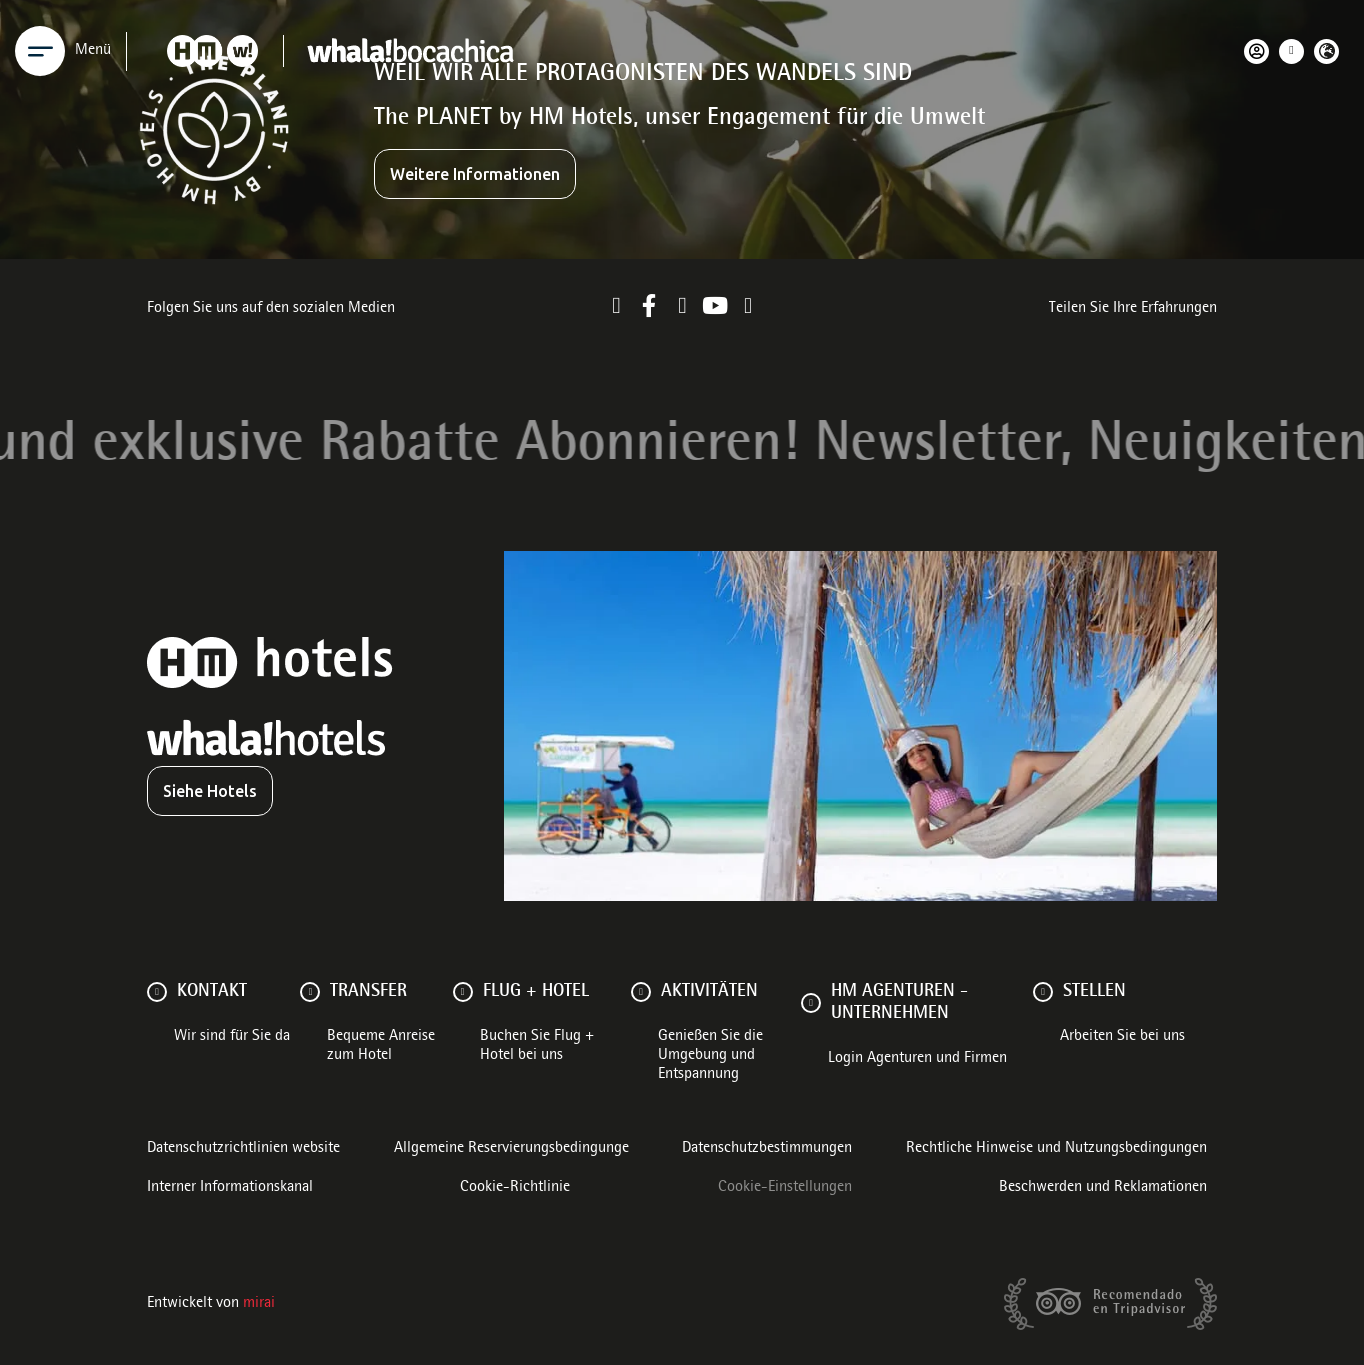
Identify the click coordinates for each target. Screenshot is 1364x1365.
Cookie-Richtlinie (515, 1188)
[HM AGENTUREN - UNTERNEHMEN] (811, 1003)
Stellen (1094, 992)
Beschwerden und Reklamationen (1103, 1188)
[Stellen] (1043, 992)
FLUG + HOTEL (536, 992)
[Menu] (40, 51)
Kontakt (212, 992)
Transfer (368, 992)
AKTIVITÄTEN (709, 992)
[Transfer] (310, 992)
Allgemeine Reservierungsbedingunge (511, 1149)
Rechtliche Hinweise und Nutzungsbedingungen (1056, 1149)
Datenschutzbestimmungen (767, 1149)
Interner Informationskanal (230, 1188)
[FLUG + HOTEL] (463, 992)
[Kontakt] (157, 992)
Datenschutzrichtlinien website (243, 1149)
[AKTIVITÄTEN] (641, 992)
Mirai (259, 1304)
